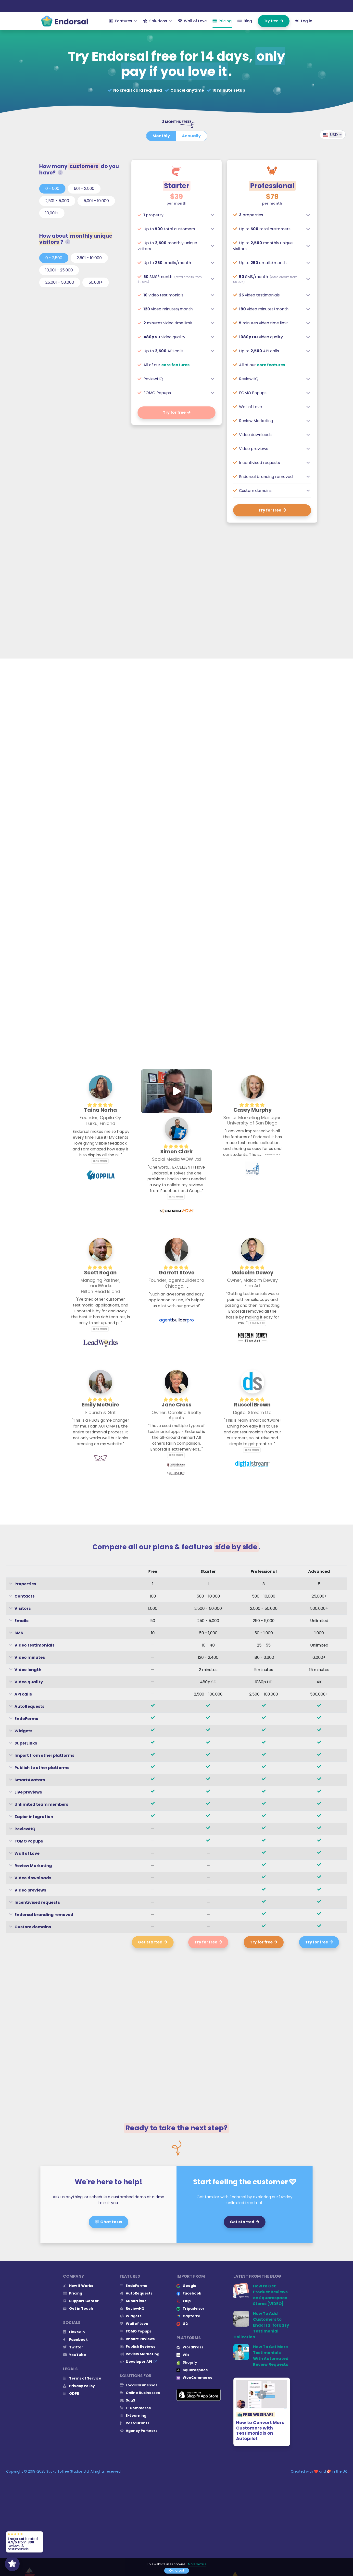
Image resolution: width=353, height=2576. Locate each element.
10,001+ (51, 213)
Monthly (161, 136)
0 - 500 (52, 188)
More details (197, 2564)
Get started (152, 1942)
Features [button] (123, 21)
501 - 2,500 (84, 188)
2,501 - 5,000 (57, 201)
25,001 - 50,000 (59, 282)
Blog (245, 21)
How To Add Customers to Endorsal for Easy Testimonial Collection (261, 2325)
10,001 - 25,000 (59, 270)
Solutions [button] (157, 21)
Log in (303, 21)
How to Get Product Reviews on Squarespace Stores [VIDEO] (270, 2295)
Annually (191, 136)
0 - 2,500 (53, 258)
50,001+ (95, 282)
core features (175, 365)
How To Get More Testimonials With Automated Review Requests (271, 2355)
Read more (99, 1160)
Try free (273, 21)
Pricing (222, 21)
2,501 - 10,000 (89, 258)
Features (130, 2276)
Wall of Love (192, 21)
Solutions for (135, 2376)
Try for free (176, 412)
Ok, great (176, 2570)
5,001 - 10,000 (96, 201)
